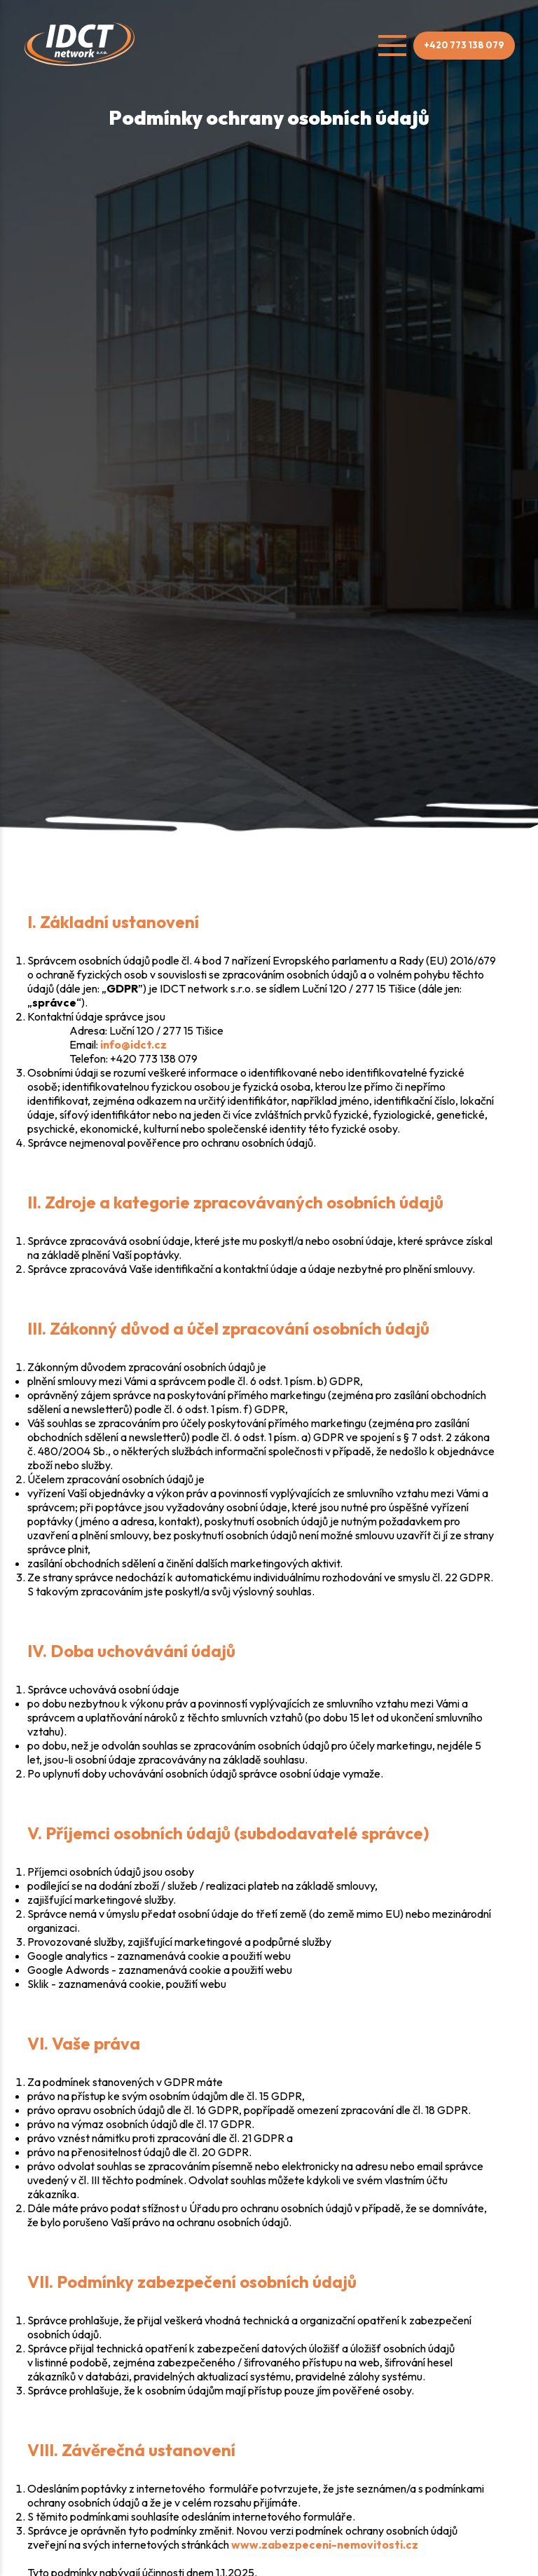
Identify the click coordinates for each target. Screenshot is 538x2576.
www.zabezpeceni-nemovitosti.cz (324, 2544)
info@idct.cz (133, 1044)
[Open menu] (392, 46)
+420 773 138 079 (464, 44)
